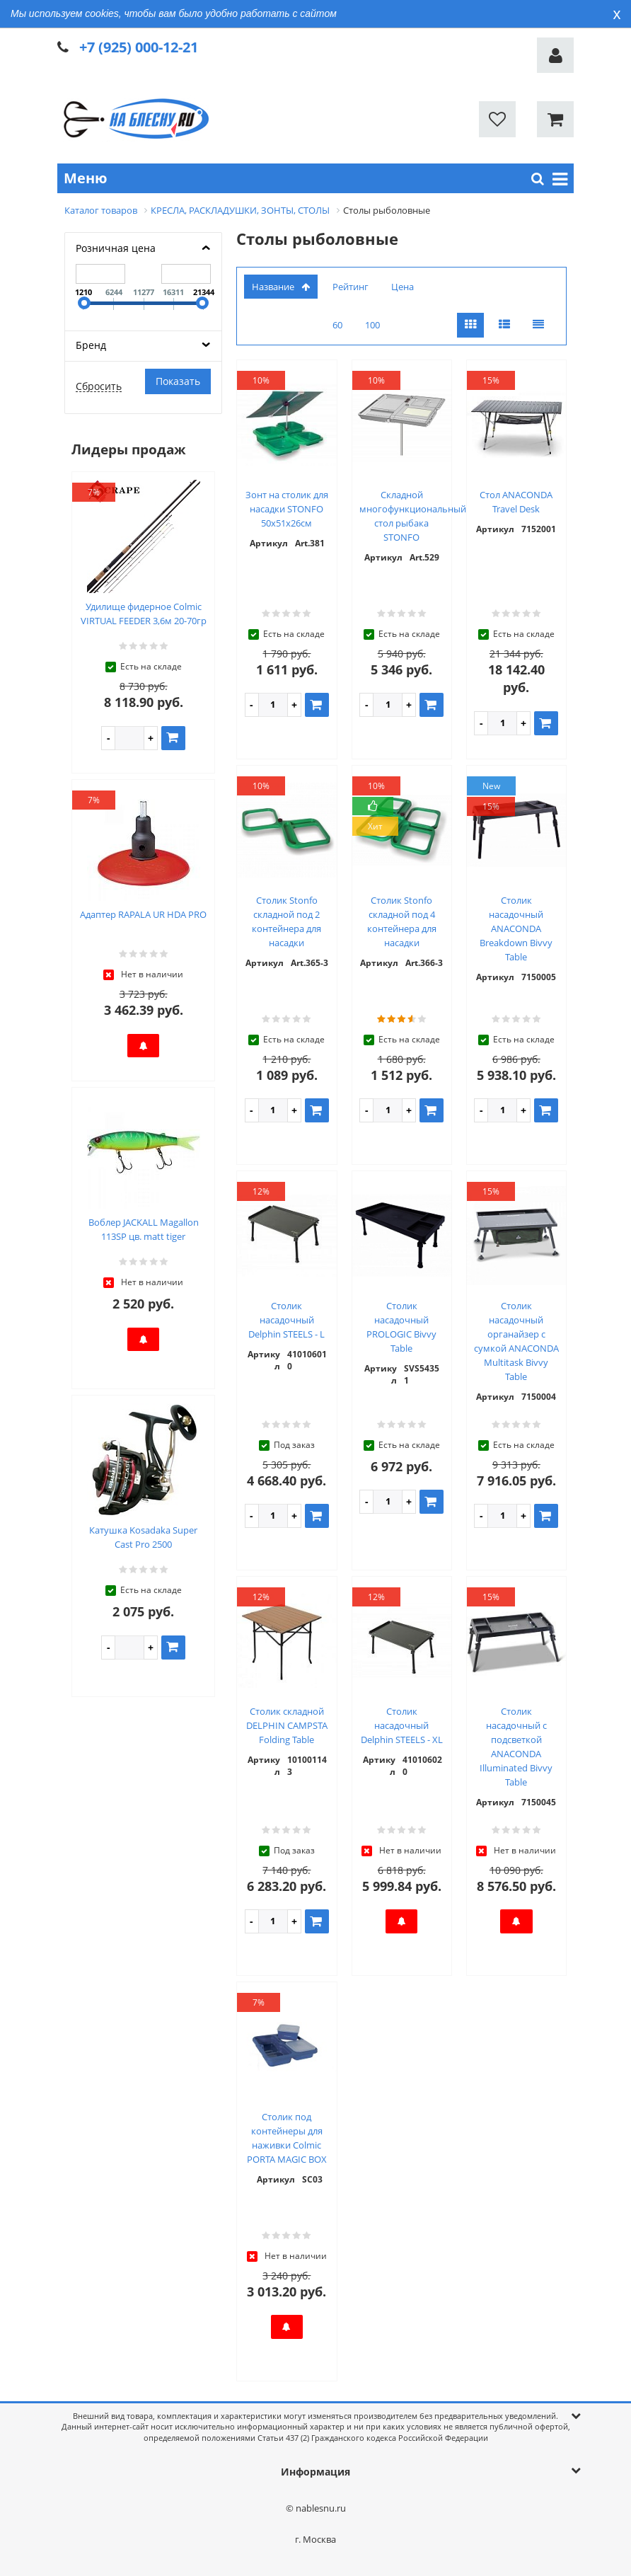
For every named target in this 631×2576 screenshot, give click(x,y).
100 (372, 324)
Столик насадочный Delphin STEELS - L (286, 1319)
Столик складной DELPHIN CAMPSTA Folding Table (287, 1725)
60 (337, 324)
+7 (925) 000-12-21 (138, 47)
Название (281, 286)
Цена (402, 286)
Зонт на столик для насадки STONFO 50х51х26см (286, 508)
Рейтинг (350, 286)
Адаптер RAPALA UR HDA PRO (143, 914)
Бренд (91, 345)
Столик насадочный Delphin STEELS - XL (402, 1725)
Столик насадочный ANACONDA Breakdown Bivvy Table (516, 928)
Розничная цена (116, 248)
